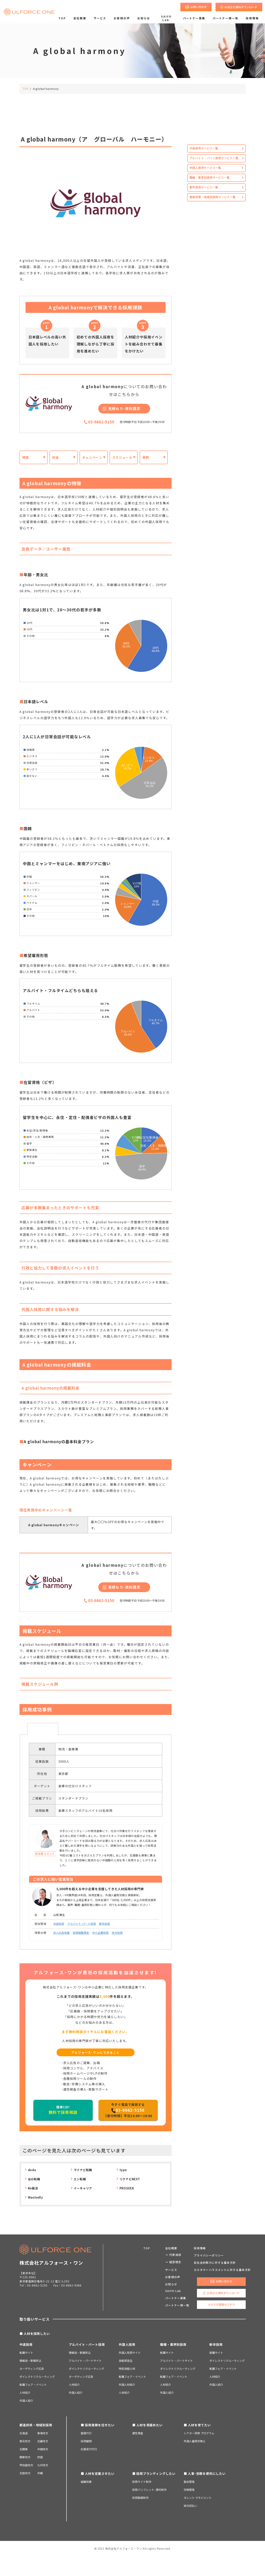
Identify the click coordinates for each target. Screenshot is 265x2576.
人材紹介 (24, 2393)
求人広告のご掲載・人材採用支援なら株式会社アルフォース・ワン (29, 12)
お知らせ (143, 18)
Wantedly (35, 2197)
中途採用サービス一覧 (204, 148)
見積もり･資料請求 (124, 408)
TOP (62, 18)
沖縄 (40, 2473)
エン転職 (80, 2179)
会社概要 (79, 18)
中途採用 (58, 1924)
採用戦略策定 (81, 1933)
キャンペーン (92, 457)
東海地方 (42, 2433)
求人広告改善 (61, 1933)
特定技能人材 (127, 2369)
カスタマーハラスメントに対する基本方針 (222, 2270)
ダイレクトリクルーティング (86, 2369)
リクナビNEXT (130, 2179)
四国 (40, 2457)
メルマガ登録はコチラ (221, 2304)
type (123, 2170)
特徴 (25, 457)
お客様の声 (122, 18)
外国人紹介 (26, 2400)
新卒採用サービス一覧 (204, 187)
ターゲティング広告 (31, 2369)
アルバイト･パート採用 (81, 1924)
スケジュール (122, 457)
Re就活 (33, 2188)
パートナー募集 (194, 18)
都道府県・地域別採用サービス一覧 (213, 197)
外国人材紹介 (127, 2385)
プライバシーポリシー (209, 2255)
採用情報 (252, 18)
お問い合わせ (198, 7)
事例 (145, 457)
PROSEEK (127, 2188)
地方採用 (117, 1933)
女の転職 (34, 2179)
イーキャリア (83, 2188)
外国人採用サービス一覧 (205, 167)
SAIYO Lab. (166, 18)
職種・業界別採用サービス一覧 (210, 177)
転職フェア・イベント (33, 2385)
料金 (55, 457)
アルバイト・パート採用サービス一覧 (214, 158)
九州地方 (42, 2465)
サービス (100, 18)
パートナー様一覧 (225, 18)
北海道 (23, 2433)
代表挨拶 (175, 2255)
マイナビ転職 (83, 2170)
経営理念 (175, 2262)
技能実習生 (125, 2361)
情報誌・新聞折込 (30, 2361)
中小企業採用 (100, 1933)
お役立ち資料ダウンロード (240, 7)
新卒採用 (104, 1924)
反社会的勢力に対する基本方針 (215, 2262)
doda (32, 2170)
